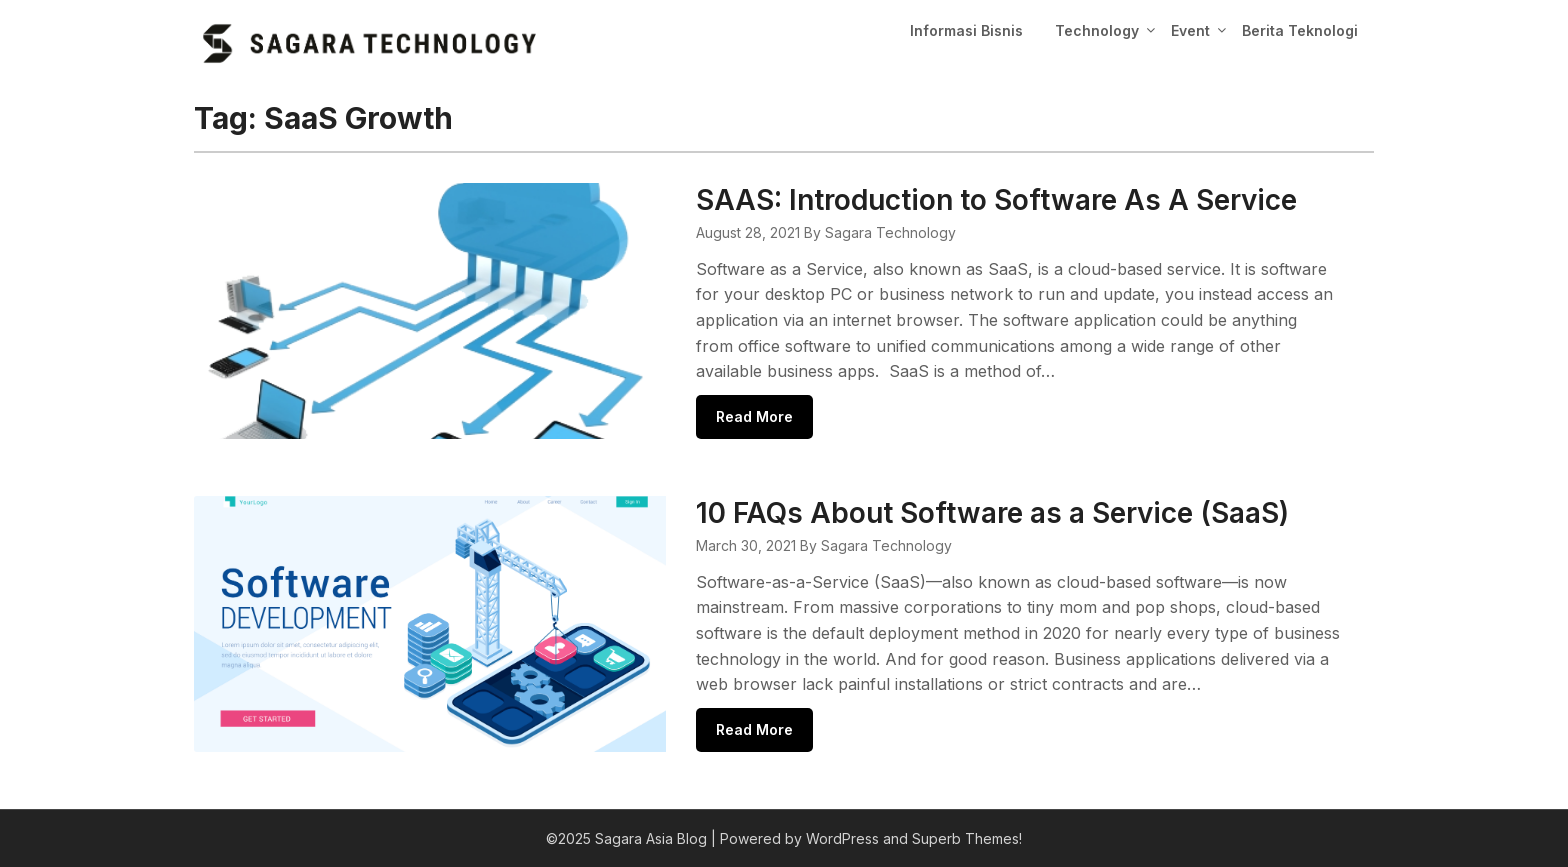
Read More (754, 416)
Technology (1097, 30)
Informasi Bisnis (966, 30)
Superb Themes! (967, 838)
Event (1190, 30)
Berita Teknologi (1300, 30)
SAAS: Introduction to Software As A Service (996, 200)
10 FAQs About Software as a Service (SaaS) (992, 513)
